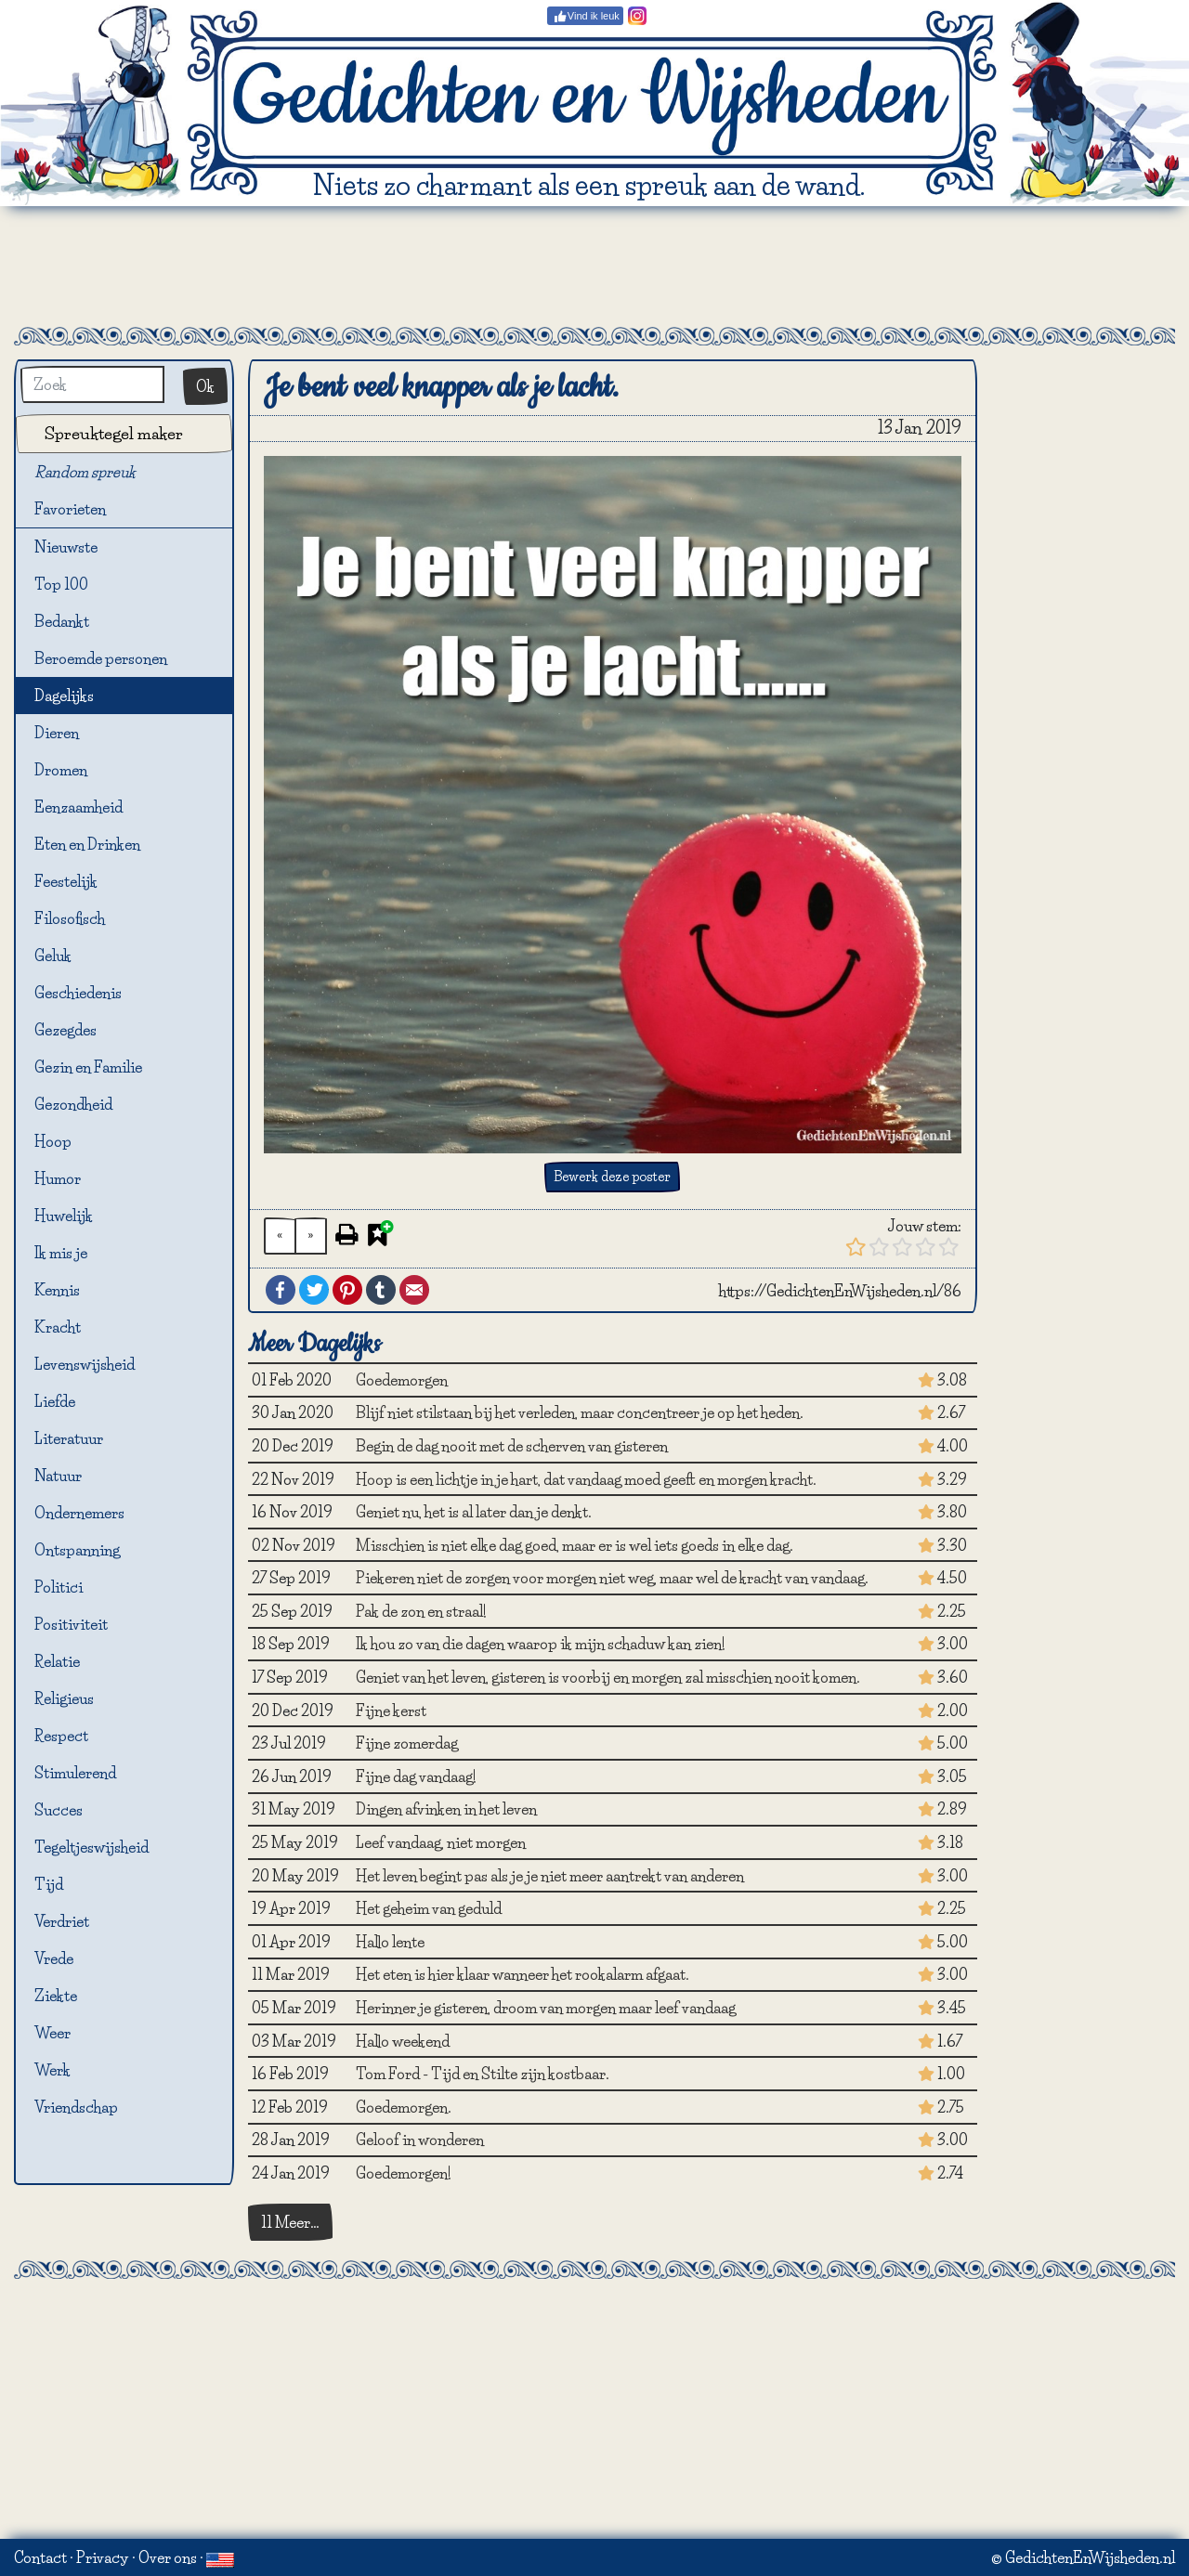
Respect (61, 1735)
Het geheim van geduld (429, 1908)
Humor (57, 1178)
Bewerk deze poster (612, 1176)
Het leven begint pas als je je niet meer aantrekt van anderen (550, 1876)
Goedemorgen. (403, 2107)
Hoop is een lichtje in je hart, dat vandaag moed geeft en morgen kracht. (586, 1479)
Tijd (48, 1884)
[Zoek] (92, 384)
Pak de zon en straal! (421, 1611)
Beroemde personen (100, 658)
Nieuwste (66, 547)
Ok (205, 386)
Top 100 (61, 584)
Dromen (60, 770)
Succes (58, 1810)
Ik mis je (60, 1252)
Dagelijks (64, 695)
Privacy (102, 2557)
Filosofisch (69, 918)
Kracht (57, 1327)
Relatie (57, 1661)
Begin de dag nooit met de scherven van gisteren (512, 1446)
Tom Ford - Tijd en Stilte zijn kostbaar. (482, 2073)
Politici (58, 1587)
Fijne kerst (391, 1710)
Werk (52, 2070)
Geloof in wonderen (420, 2139)
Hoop (53, 1141)
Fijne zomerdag (407, 1743)
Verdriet (61, 1921)
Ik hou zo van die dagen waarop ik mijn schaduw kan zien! (540, 1643)
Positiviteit (71, 1624)
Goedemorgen (402, 1380)
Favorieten (80, 510)
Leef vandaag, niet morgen (441, 1842)
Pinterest (347, 1290)
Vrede (53, 1958)
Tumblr (381, 1290)
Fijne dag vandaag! (416, 1776)
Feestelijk (66, 881)
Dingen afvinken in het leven (446, 1809)
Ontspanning (77, 1550)
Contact (40, 2557)
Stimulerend (75, 1772)
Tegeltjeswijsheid (91, 1847)
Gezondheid (73, 1104)
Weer (52, 2032)
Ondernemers (79, 1512)
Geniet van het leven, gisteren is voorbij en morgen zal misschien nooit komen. (608, 1677)
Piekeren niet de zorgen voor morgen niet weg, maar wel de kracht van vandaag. (612, 1577)
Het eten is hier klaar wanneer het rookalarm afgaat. (522, 1974)
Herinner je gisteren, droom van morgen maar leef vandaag (546, 2007)
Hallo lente (390, 1941)
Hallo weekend (403, 2041)
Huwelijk (63, 1215)
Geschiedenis (78, 992)
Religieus (64, 1698)
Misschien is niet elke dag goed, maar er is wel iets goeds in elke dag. (574, 1545)
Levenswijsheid (84, 1364)
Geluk (53, 955)
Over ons (167, 2557)
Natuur (58, 1475)
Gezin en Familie (88, 1067)
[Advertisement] (594, 266)
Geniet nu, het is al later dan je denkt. (474, 1512)
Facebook (280, 1290)
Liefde (54, 1401)
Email (414, 1290)
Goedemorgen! (403, 2173)
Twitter (314, 1290)
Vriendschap (76, 2107)
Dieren (56, 732)
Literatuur (68, 1438)
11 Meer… (290, 2222)
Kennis (57, 1290)
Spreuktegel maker (114, 433)
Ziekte (55, 1995)
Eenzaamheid (78, 807)
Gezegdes (65, 1030)
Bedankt (61, 621)
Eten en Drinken (87, 844)
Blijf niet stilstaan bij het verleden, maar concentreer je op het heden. (580, 1412)
